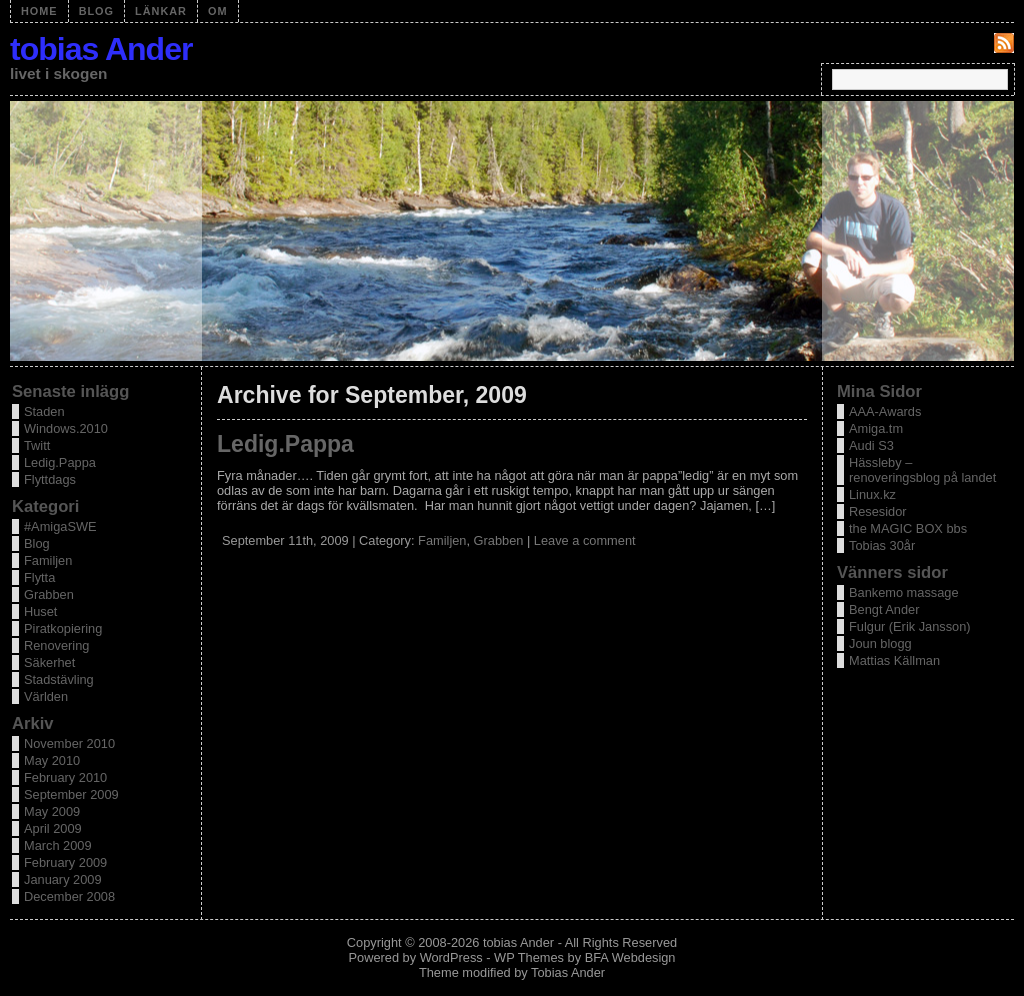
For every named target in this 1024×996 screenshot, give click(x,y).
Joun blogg (880, 643)
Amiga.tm (876, 428)
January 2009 (63, 879)
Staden (44, 411)
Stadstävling (59, 679)
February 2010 (65, 777)
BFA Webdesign (630, 957)
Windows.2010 (66, 428)
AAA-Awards (885, 411)
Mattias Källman (894, 660)
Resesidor (878, 511)
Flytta (39, 577)
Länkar (161, 11)
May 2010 (52, 760)
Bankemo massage (904, 592)
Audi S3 (871, 445)
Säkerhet (49, 662)
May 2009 (52, 811)
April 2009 (53, 828)
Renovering (56, 645)
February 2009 (65, 862)
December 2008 (69, 896)
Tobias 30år (882, 545)
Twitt (37, 445)
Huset (40, 611)
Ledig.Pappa (285, 444)
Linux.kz (872, 494)
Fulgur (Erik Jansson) (910, 626)
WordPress (451, 957)
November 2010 (69, 743)
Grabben (499, 540)
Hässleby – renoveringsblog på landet (922, 470)
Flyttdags (50, 479)
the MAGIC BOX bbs (908, 528)
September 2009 (71, 794)
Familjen (442, 540)
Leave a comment (585, 540)
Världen (46, 696)
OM (218, 11)
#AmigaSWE (60, 526)
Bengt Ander (884, 609)
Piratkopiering (63, 628)
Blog (96, 11)
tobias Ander (101, 49)
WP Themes (529, 957)
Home (39, 11)
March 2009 (58, 845)
